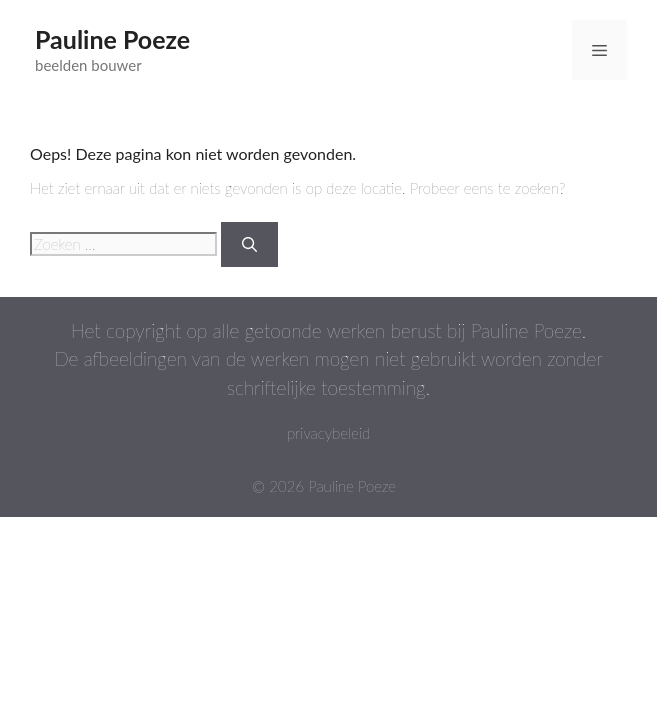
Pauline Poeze (112, 39)
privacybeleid (328, 433)
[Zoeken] (249, 244)
